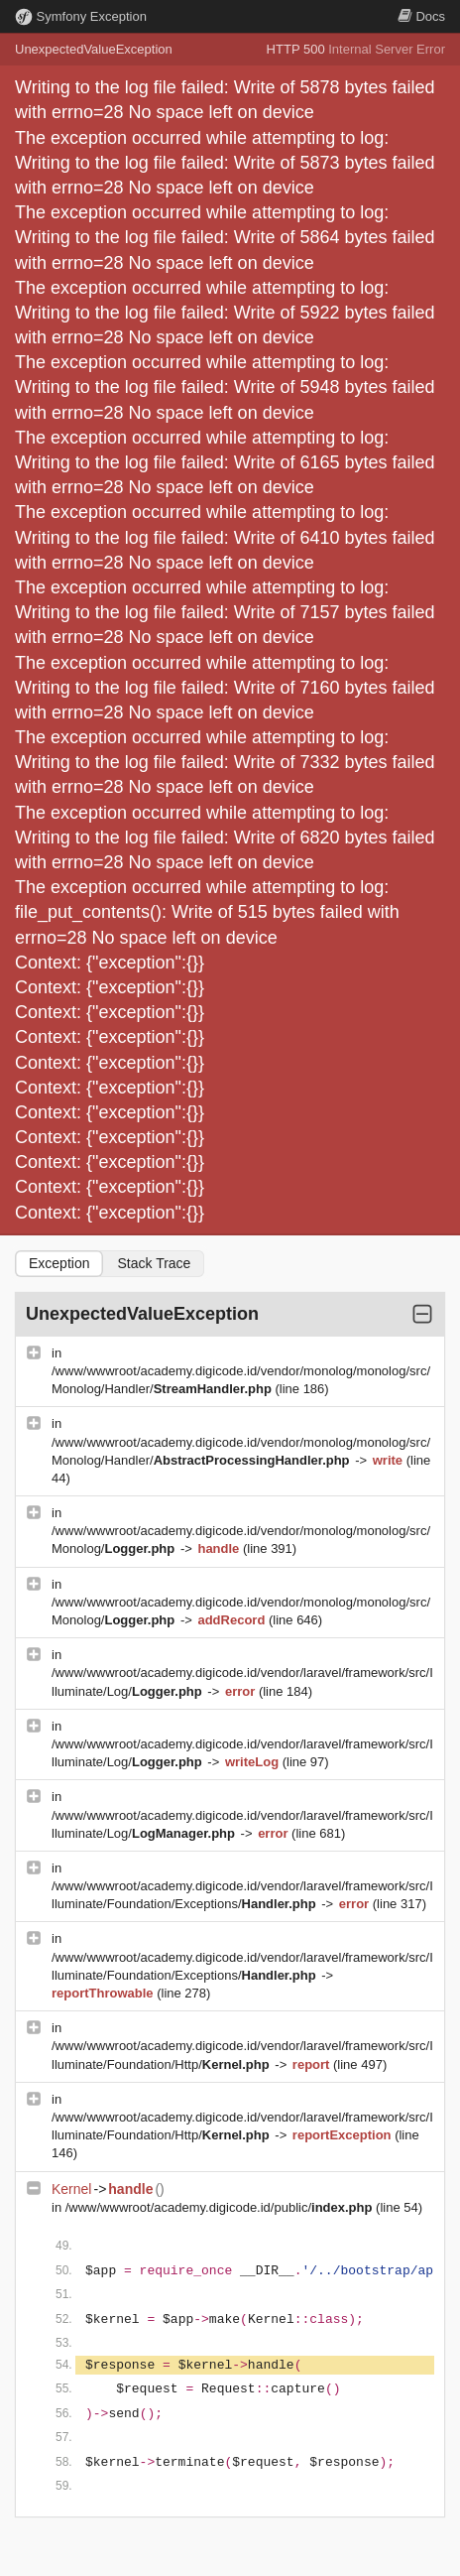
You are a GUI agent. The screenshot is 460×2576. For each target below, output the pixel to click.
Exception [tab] (59, 1263)
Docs (421, 16)
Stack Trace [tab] (153, 1263)
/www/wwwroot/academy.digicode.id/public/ (220, 2207)
